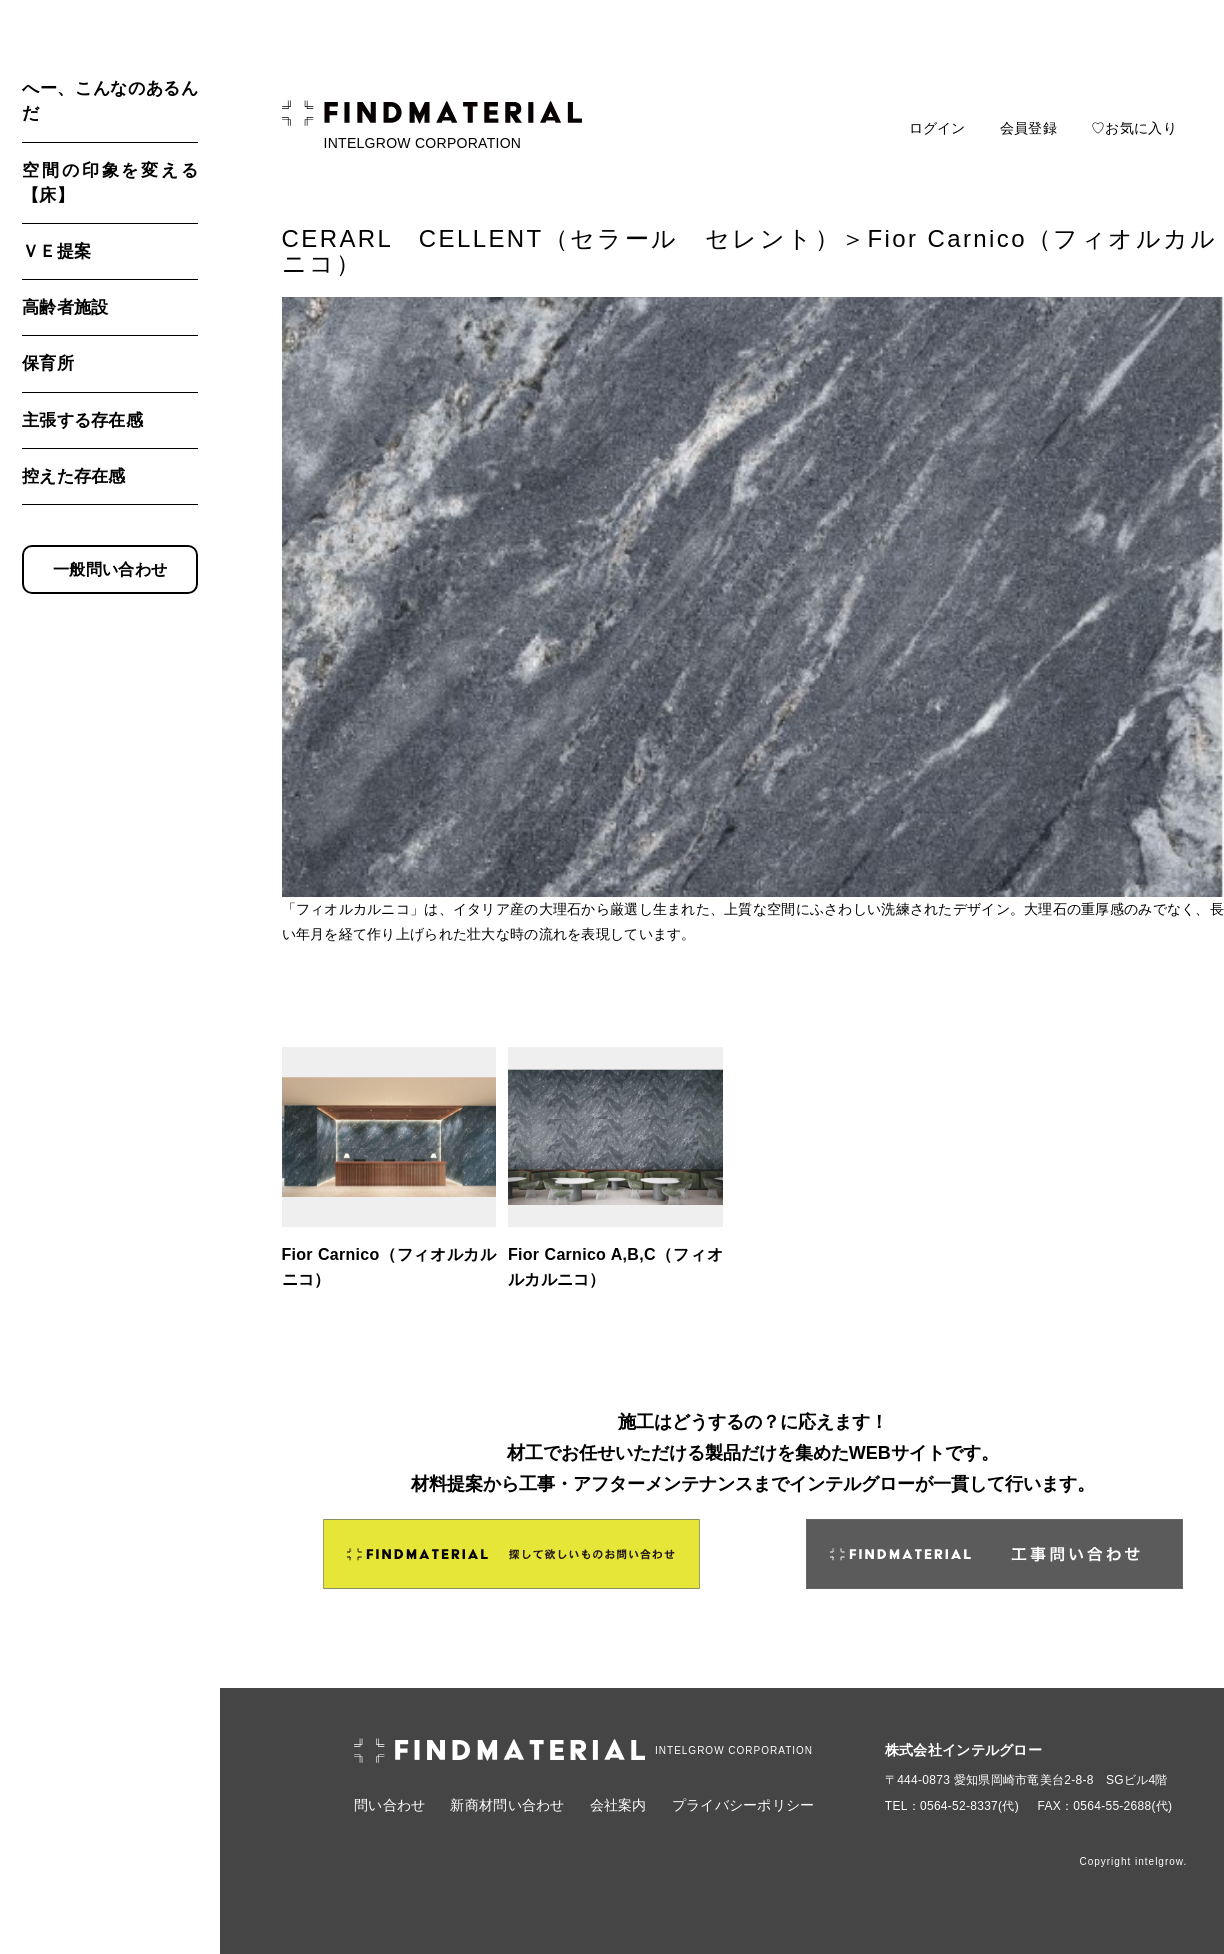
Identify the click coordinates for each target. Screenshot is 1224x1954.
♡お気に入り (1134, 128)
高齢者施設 (65, 307)
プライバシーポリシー (743, 1805)
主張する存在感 (82, 420)
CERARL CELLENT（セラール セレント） (562, 238)
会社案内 (618, 1805)
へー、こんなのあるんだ (110, 101)
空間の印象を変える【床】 (110, 183)
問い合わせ (389, 1805)
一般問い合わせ (110, 569)
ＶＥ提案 (56, 251)
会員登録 (1028, 128)
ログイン (937, 128)
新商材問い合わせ (507, 1805)
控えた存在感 (74, 476)
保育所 (48, 363)
